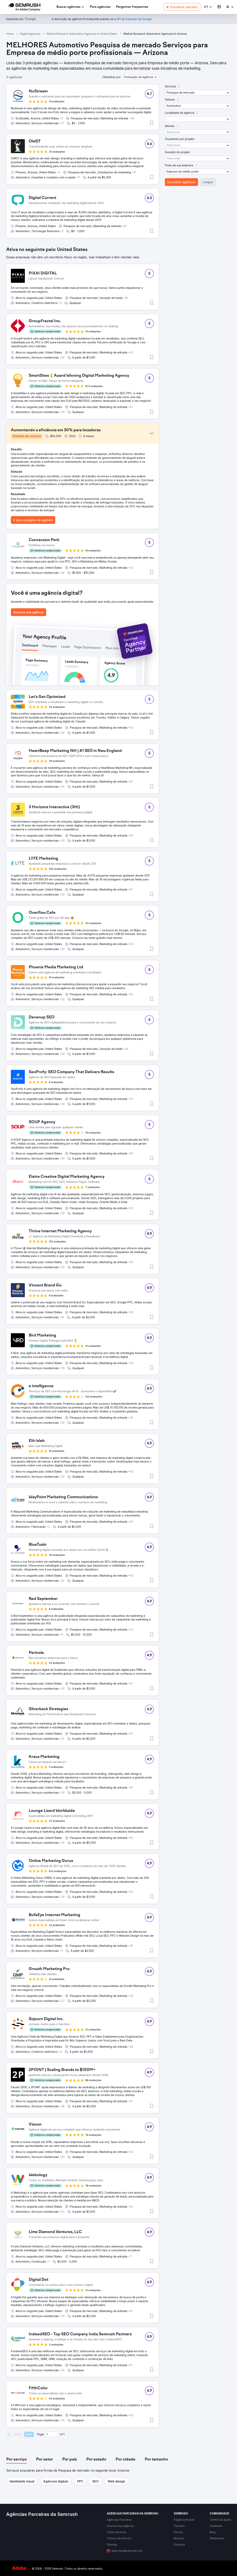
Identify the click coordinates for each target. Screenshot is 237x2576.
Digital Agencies (30, 33)
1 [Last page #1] (63, 2434)
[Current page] (51, 2434)
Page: (40, 2434)
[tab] (16, 2459)
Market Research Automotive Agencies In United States (82, 33)
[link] (100, 7)
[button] (208, 7)
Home (10, 33)
